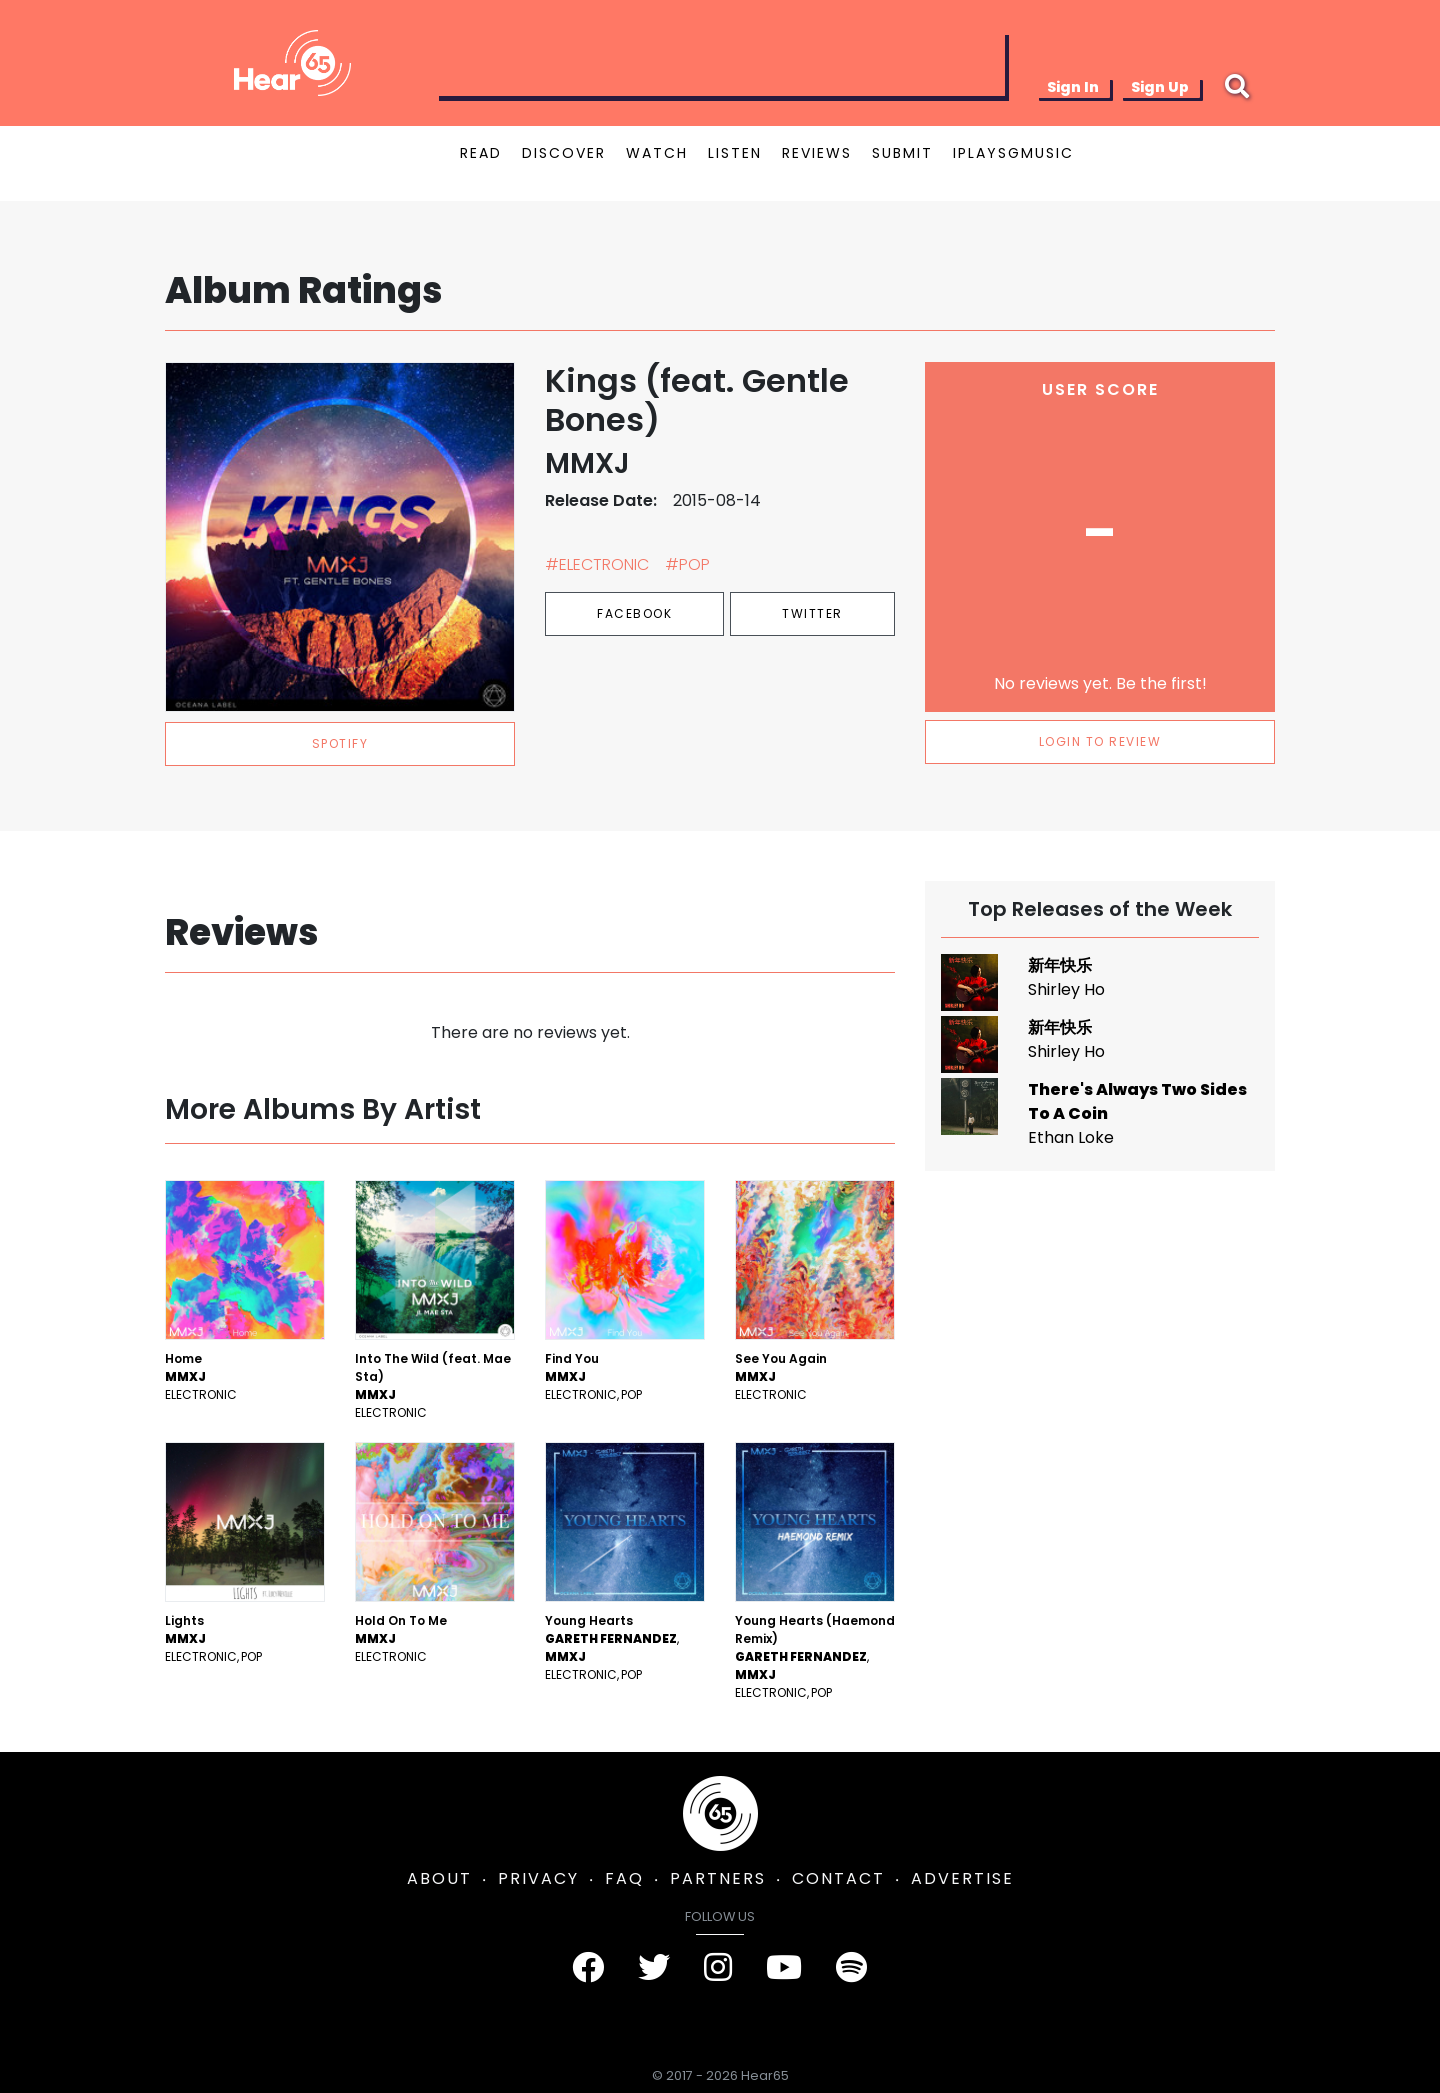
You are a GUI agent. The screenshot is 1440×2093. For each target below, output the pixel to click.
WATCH (657, 153)
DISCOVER (564, 153)
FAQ (624, 1878)
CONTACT (838, 1878)
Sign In (1073, 87)
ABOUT (439, 1878)
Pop (631, 1394)
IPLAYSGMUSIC (1013, 153)
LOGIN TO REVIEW (1100, 741)
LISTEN (735, 153)
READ (481, 153)
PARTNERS (718, 1878)
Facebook (634, 613)
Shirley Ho (1066, 989)
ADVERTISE (962, 1878)
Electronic (201, 1394)
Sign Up (1160, 87)
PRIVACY (538, 1878)
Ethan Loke (1071, 1137)
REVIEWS (817, 153)
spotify (340, 743)
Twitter (812, 613)
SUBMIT (902, 153)
